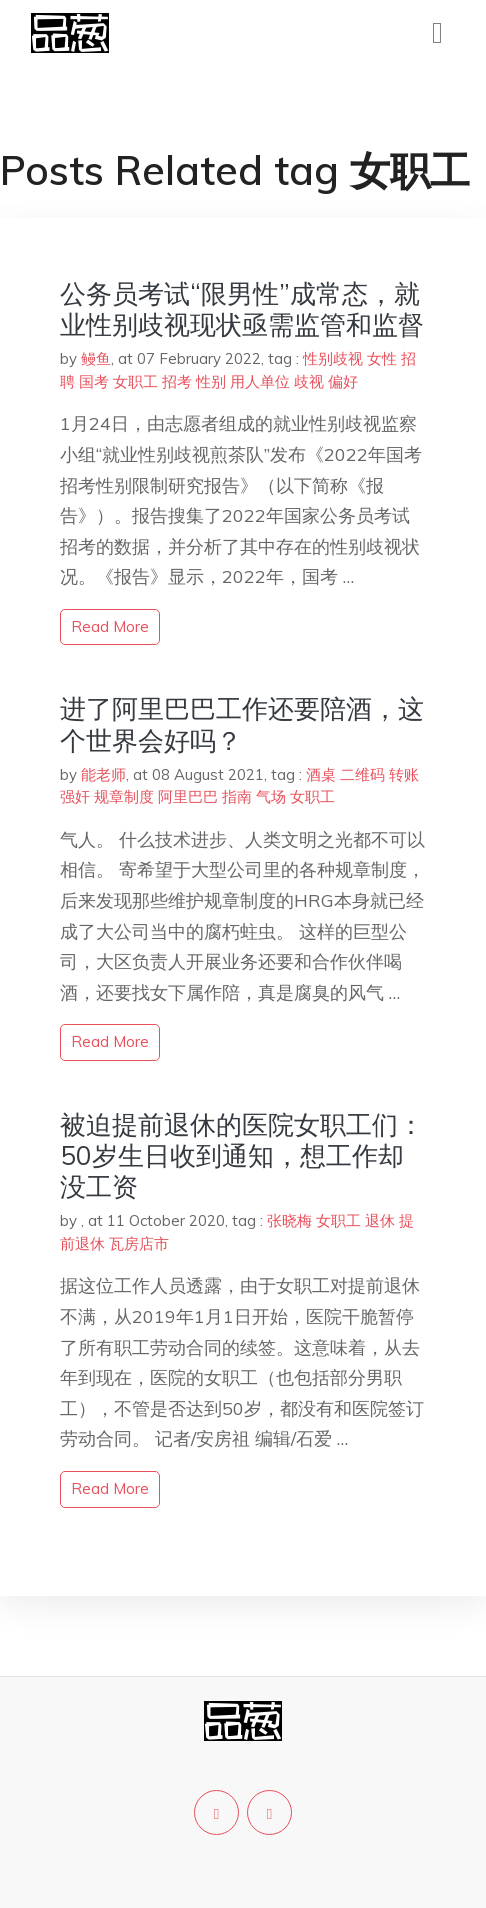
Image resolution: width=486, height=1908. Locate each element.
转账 (404, 774)
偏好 (343, 381)
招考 (177, 381)
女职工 (135, 381)
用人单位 (260, 381)
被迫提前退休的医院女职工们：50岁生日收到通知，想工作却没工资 (242, 1155)
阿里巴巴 (188, 796)
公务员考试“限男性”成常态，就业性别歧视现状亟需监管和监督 (242, 309)
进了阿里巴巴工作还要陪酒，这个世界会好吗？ (242, 724)
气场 (271, 796)
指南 (237, 796)
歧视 (309, 381)
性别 (211, 381)
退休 (380, 1220)
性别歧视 (333, 358)
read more (110, 626)
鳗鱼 (96, 358)
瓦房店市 (139, 1243)
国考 (94, 381)
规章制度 (124, 796)
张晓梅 (289, 1220)
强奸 (75, 796)
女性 (382, 358)
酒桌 (321, 774)
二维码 (362, 774)
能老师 (103, 774)
